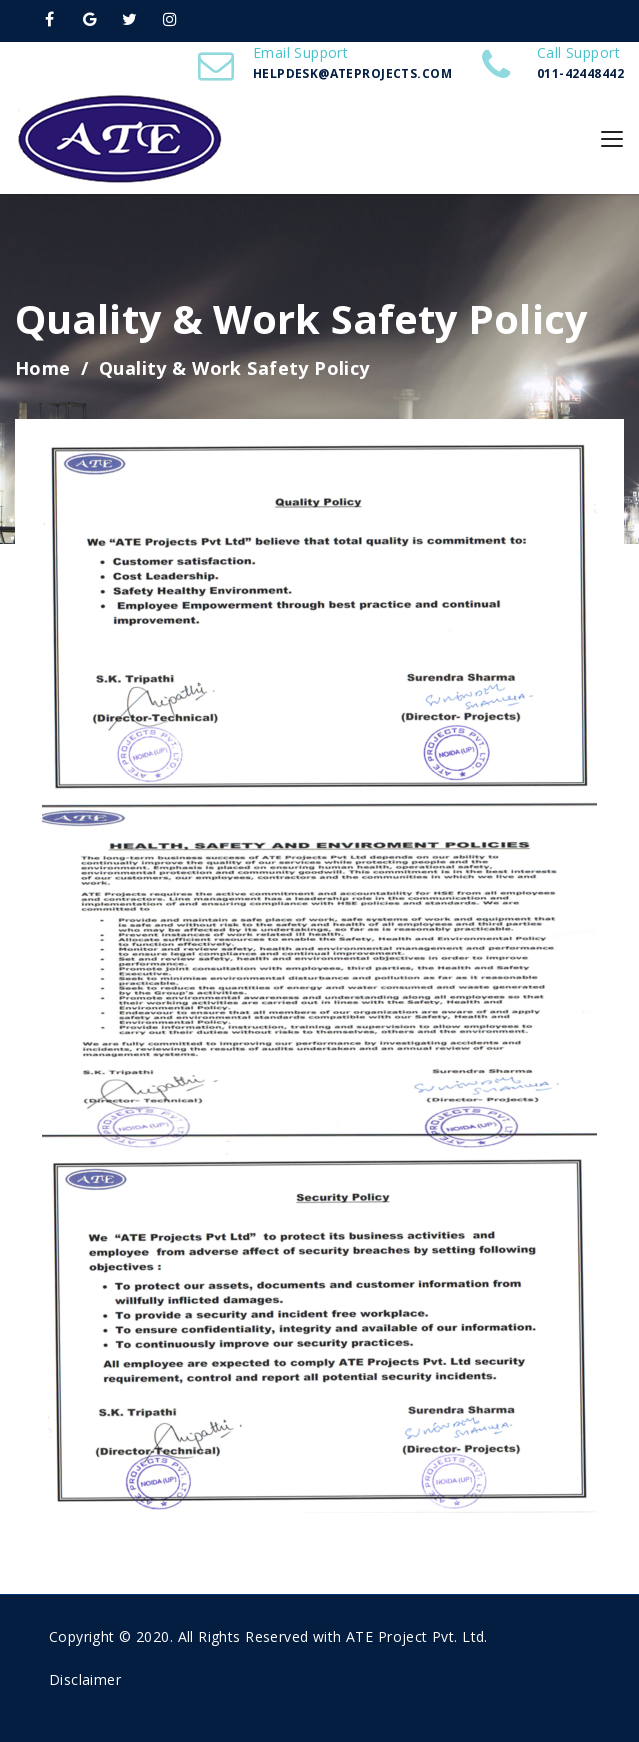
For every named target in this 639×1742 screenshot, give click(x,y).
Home (43, 368)
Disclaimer (85, 1679)
